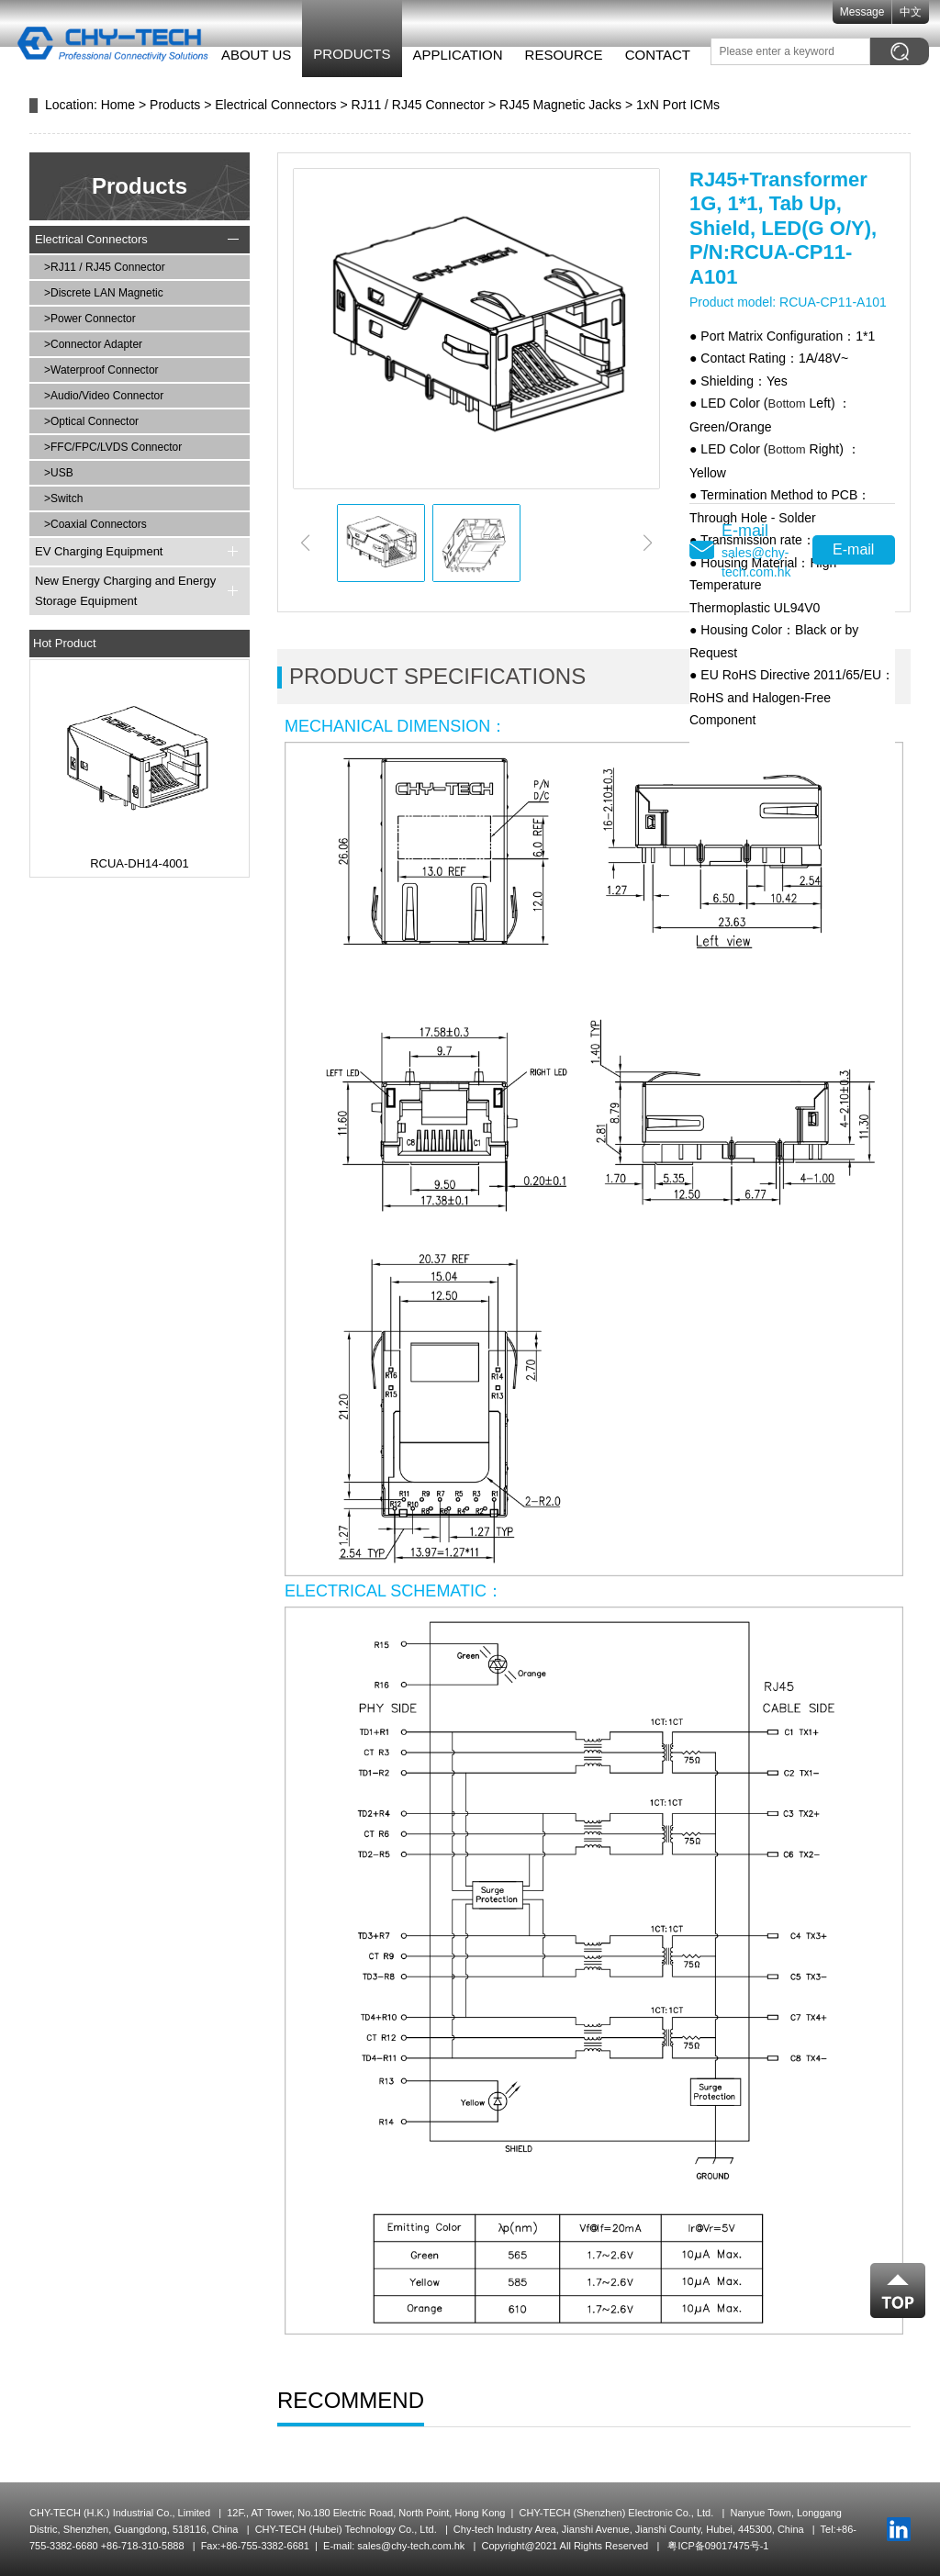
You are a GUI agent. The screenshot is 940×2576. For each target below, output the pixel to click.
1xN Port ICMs (678, 104)
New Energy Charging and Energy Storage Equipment (125, 591)
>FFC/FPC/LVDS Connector (113, 447)
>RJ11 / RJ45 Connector (104, 267)
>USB (58, 472)
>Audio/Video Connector (103, 395)
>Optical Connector (91, 421)
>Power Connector (90, 318)
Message (872, 12)
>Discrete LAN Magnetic (103, 292)
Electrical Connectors (275, 104)
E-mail (853, 549)
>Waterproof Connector (101, 370)
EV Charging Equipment (98, 551)
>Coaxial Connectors (95, 524)
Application (447, 54)
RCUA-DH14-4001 (139, 863)
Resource (553, 54)
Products (341, 54)
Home (118, 104)
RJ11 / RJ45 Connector (419, 104)
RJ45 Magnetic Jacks (560, 104)
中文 (922, 12)
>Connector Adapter (93, 344)
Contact (646, 54)
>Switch (63, 498)
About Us (245, 54)
